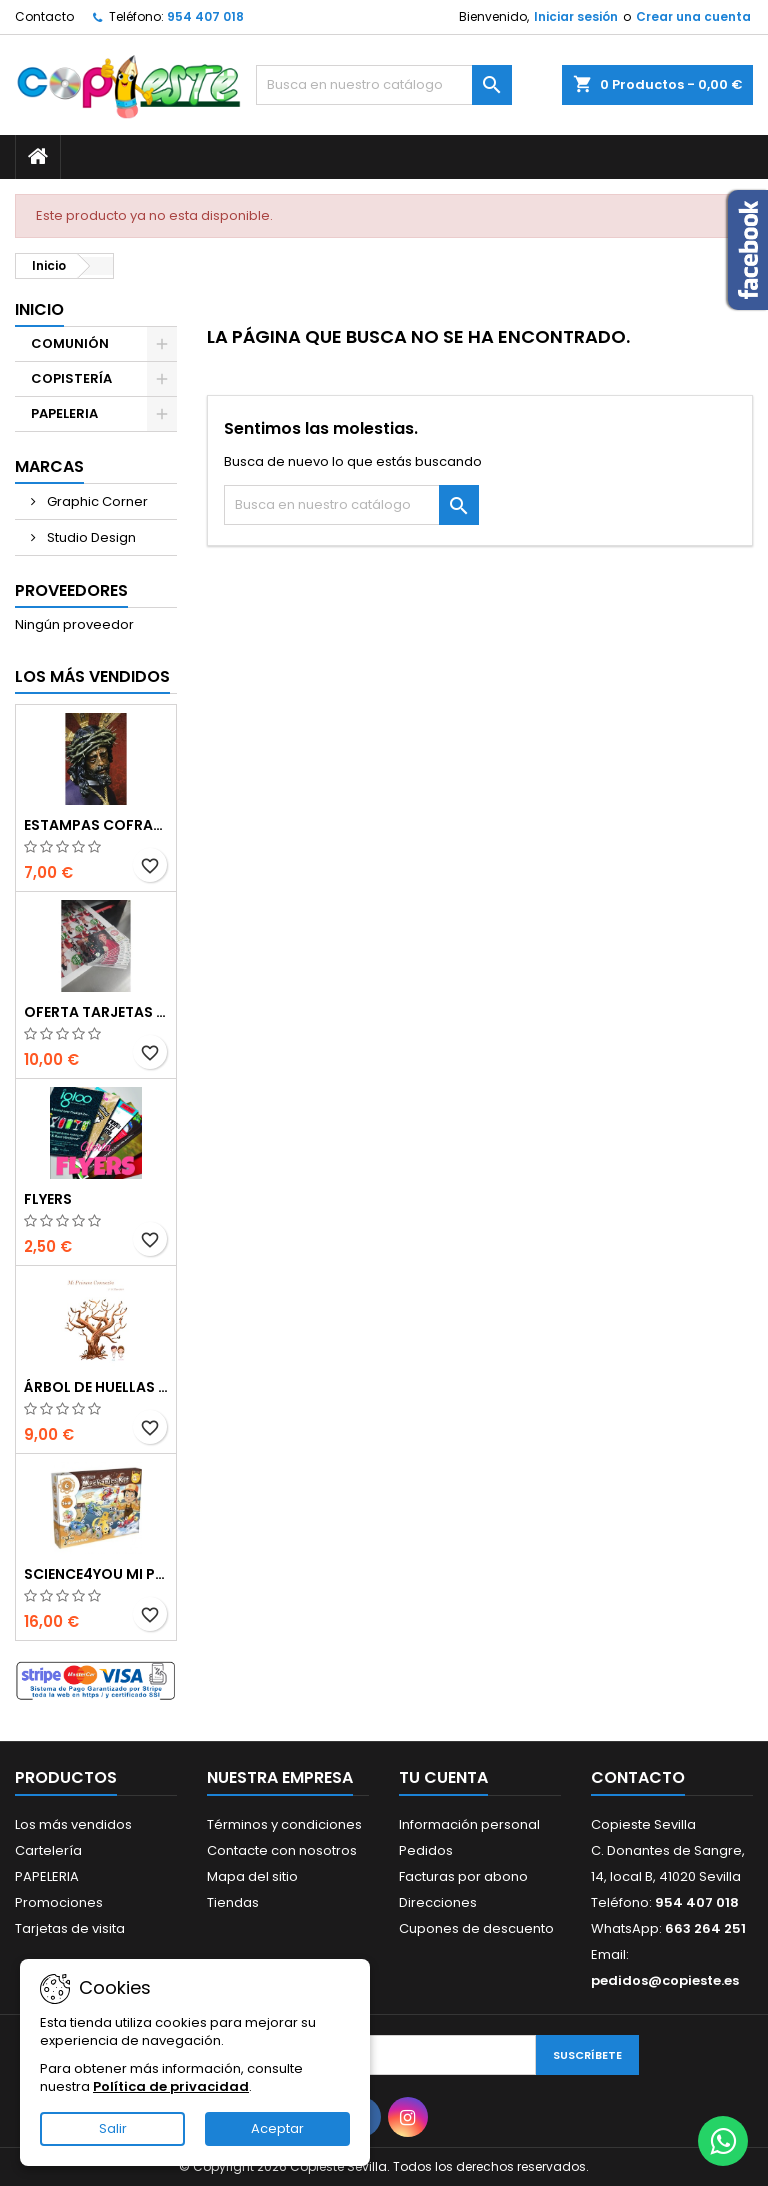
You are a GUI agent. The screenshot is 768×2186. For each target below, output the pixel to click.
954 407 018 (205, 16)
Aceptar (277, 2128)
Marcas (49, 466)
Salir (113, 2128)
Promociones (59, 1902)
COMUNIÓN (70, 343)
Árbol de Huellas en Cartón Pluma (96, 1387)
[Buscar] (384, 85)
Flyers (48, 1199)
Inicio (39, 309)
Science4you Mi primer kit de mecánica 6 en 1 (96, 1574)
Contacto (44, 16)
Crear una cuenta (693, 16)
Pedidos (426, 1850)
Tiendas (233, 1902)
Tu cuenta (443, 1777)
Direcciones (438, 1902)
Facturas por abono (463, 1876)
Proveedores (71, 590)
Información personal (469, 1824)
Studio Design (90, 537)
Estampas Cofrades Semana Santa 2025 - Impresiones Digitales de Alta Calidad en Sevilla (96, 825)
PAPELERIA (64, 413)
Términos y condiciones (284, 1824)
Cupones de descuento (476, 1928)
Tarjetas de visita (70, 1928)
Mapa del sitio (252, 1876)
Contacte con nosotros (282, 1850)
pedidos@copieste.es (665, 1980)
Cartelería (48, 1850)
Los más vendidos (92, 676)
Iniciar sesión (576, 16)
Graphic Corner (96, 501)
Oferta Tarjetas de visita (96, 1012)
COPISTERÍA (71, 378)
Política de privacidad (171, 2086)
